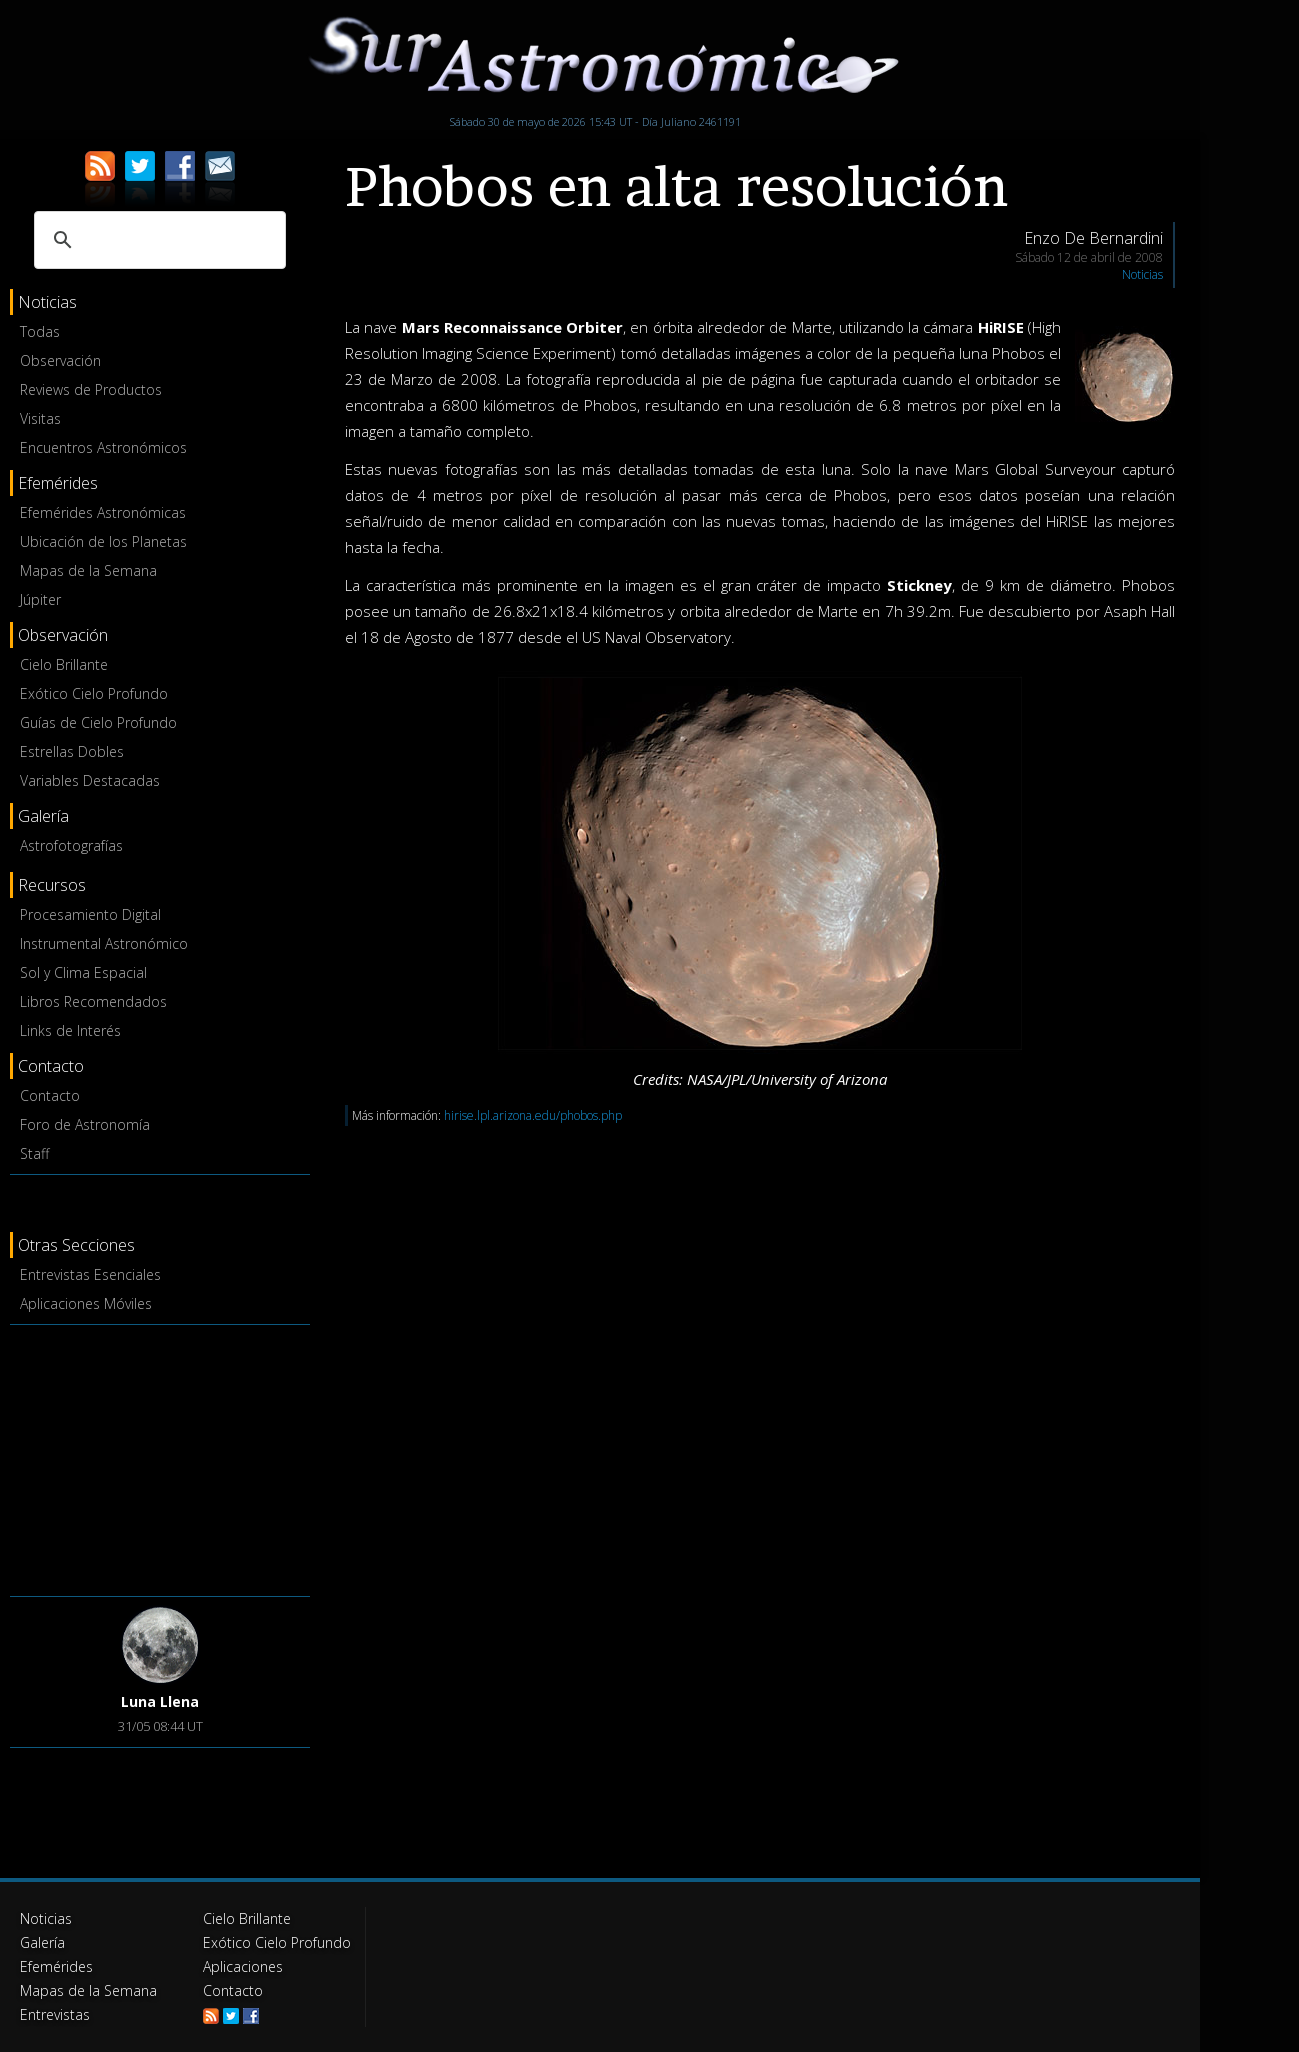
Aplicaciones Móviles (86, 1303)
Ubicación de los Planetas (103, 541)
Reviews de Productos (91, 389)
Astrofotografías (71, 845)
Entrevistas (55, 2014)
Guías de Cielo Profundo (98, 722)
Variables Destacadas (90, 780)
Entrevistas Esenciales (90, 1274)
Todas (40, 331)
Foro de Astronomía (85, 1124)
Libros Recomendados (93, 1001)
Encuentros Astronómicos (103, 447)
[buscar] (157, 240)
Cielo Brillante (64, 664)
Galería (42, 1942)
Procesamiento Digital (90, 914)
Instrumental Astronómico (104, 943)
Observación (60, 360)
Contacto (50, 1095)
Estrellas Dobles (72, 751)
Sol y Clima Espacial (83, 972)
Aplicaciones (243, 1966)
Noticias (1142, 274)
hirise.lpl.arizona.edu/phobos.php (533, 1115)
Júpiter (40, 599)
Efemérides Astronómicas (103, 512)
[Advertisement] (160, 1457)
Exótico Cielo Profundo (94, 693)
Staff (34, 1153)
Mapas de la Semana (88, 570)
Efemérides (56, 1966)
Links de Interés (70, 1030)
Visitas (40, 418)
